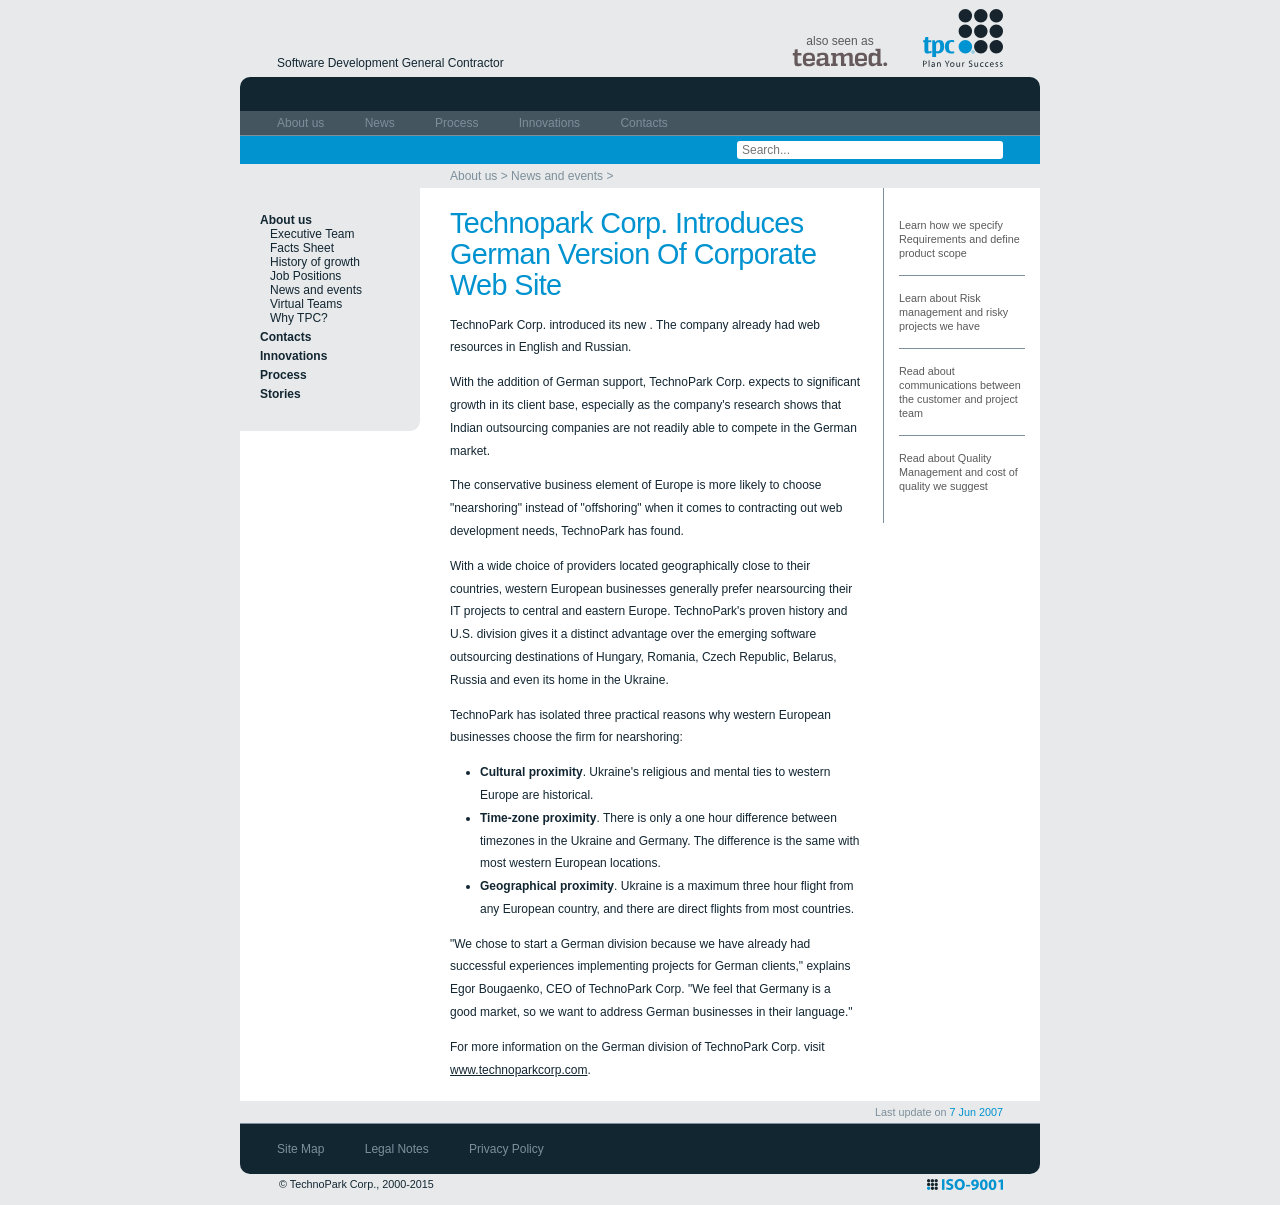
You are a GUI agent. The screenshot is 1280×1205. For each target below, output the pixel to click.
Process (458, 123)
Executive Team (312, 234)
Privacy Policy (506, 1149)
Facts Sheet (302, 248)
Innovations (551, 123)
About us (302, 123)
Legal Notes (398, 1149)
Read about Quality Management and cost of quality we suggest (958, 472)
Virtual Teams (306, 304)
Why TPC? (299, 318)
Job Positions (305, 276)
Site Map (302, 1149)
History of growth (315, 262)
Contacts (643, 123)
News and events (557, 176)
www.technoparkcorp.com (518, 1070)
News (381, 123)
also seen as (840, 50)
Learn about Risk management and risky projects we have (953, 312)
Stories (280, 394)
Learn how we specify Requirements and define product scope (959, 239)
